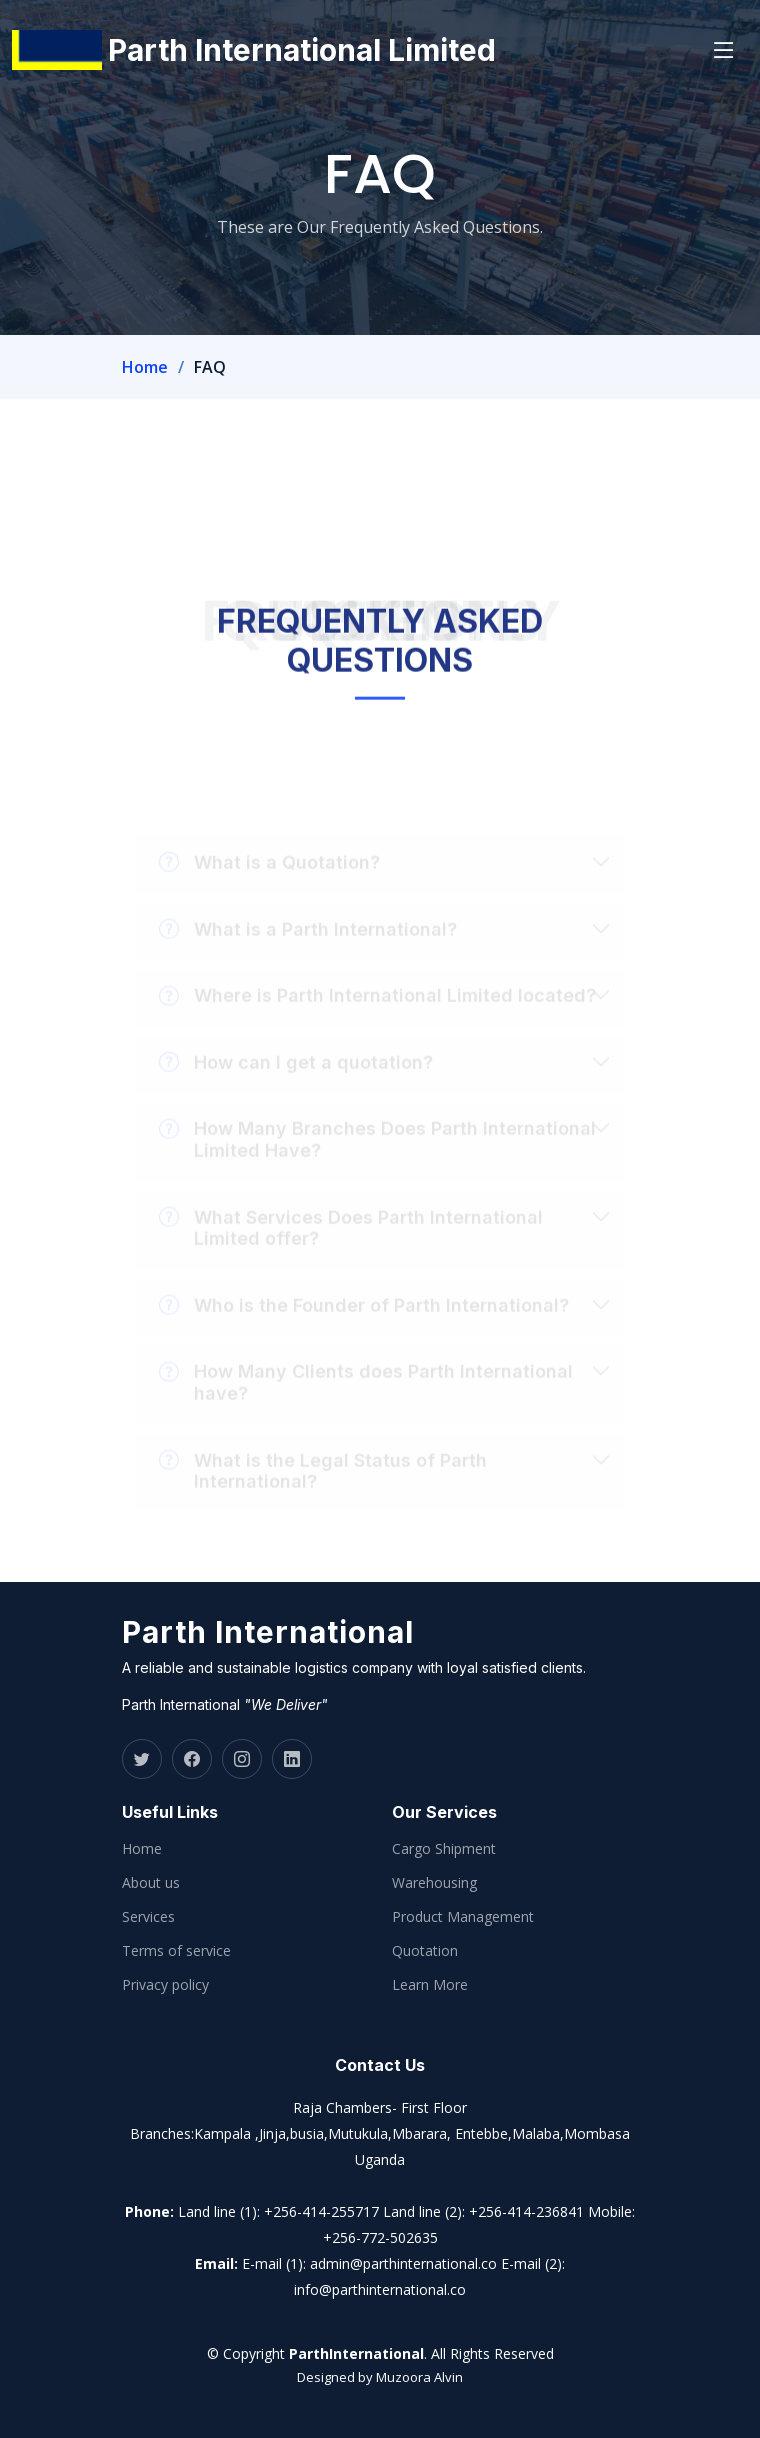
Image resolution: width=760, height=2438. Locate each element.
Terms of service (176, 1951)
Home (145, 367)
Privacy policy (165, 1985)
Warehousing (434, 1883)
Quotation (425, 1951)
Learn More (430, 1985)
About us (151, 1883)
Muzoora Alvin (419, 2377)
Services (148, 1917)
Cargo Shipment (444, 1849)
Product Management (463, 1917)
